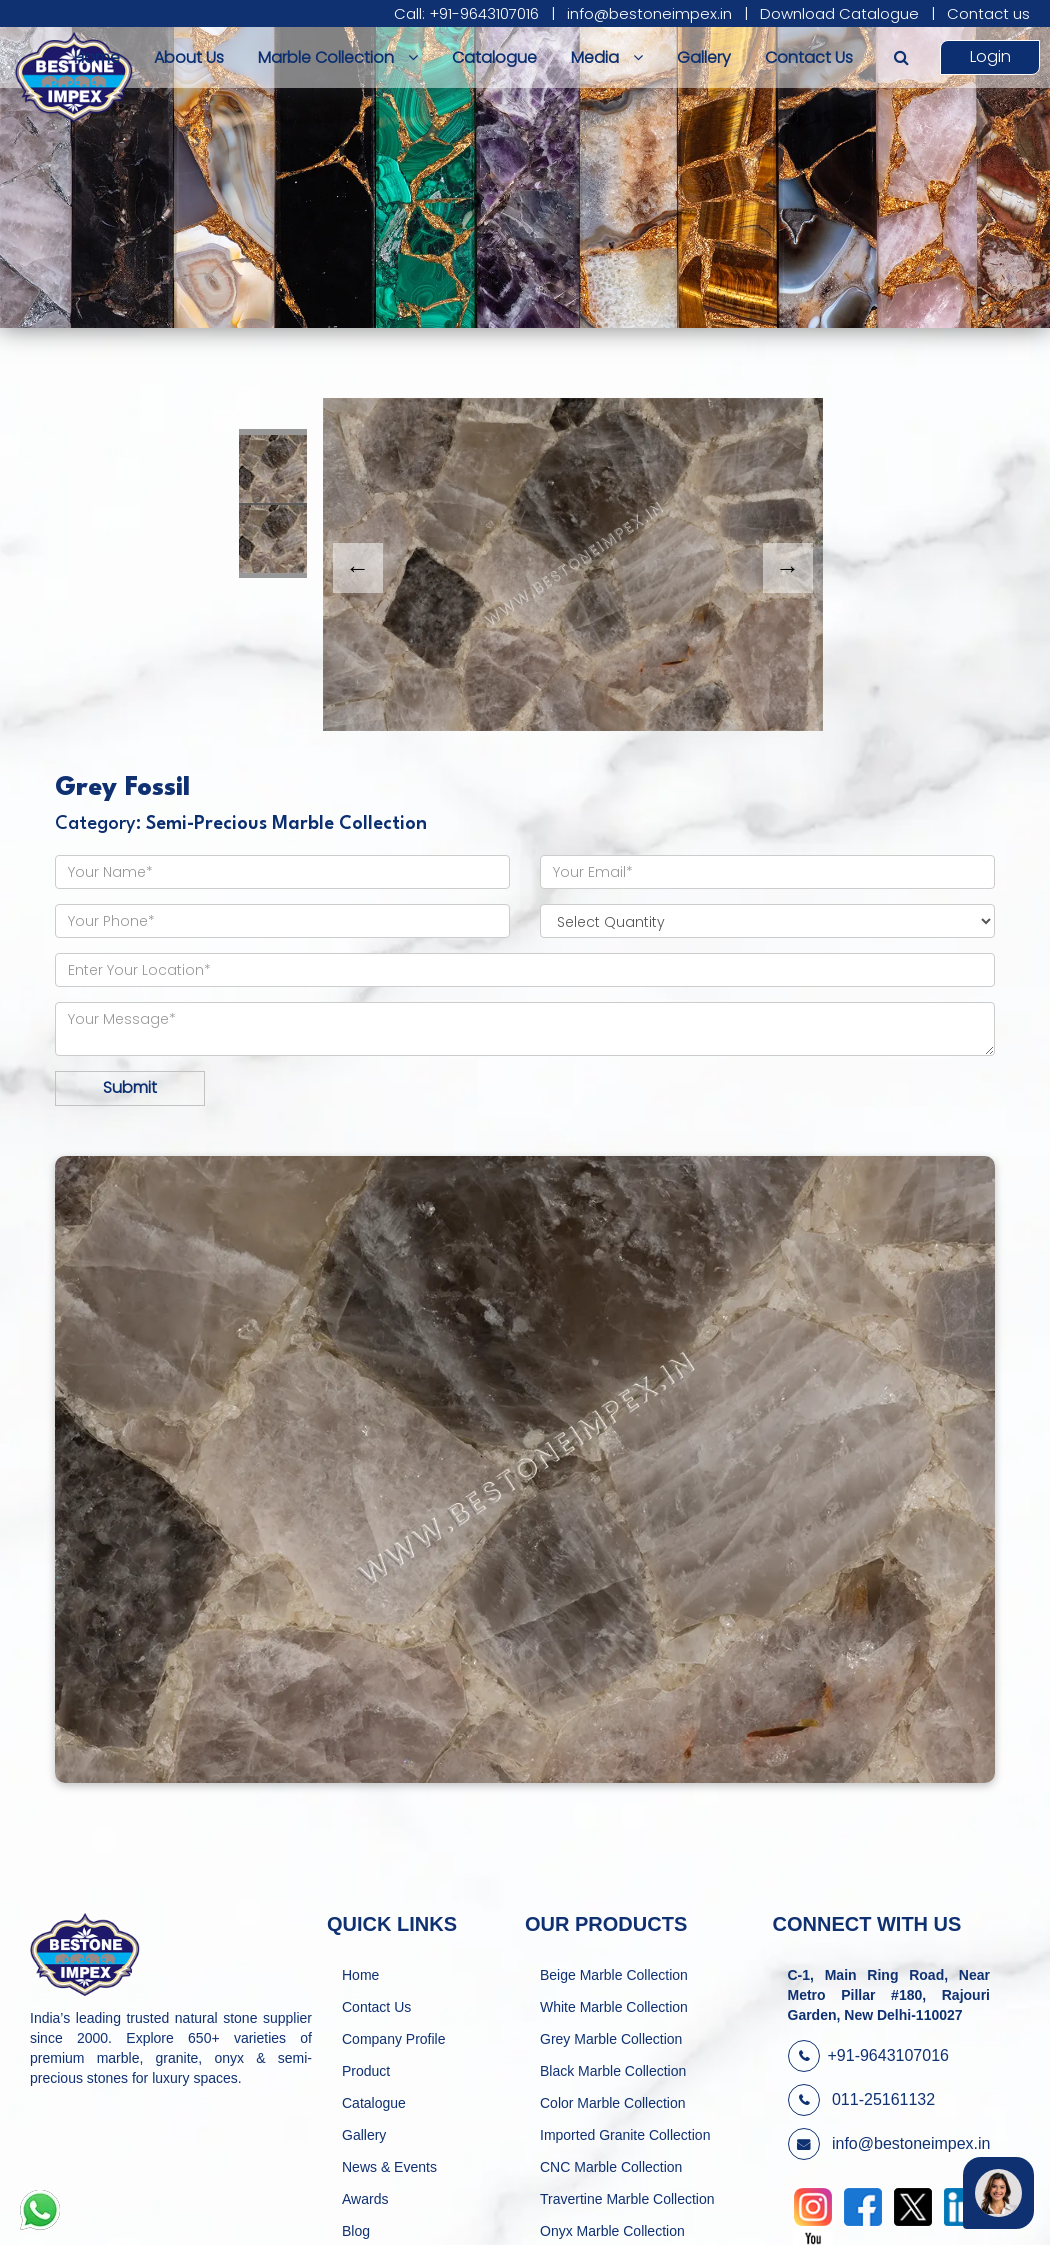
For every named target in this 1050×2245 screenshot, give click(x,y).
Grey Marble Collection (611, 2039)
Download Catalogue (839, 13)
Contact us (988, 13)
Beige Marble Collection (614, 1975)
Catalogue (494, 57)
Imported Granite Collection (625, 2135)
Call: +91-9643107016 (466, 13)
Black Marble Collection (613, 2071)
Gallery (704, 57)
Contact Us (809, 57)
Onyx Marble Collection (612, 2231)
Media (607, 57)
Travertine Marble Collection (627, 2199)
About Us (189, 57)
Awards (365, 2199)
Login (990, 56)
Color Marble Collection (613, 2103)
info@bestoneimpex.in (649, 13)
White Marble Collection (614, 2007)
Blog (356, 2231)
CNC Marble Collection (611, 2167)
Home (97, 57)
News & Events (389, 2167)
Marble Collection (338, 57)
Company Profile (394, 2039)
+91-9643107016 (868, 2056)
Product (366, 2071)
